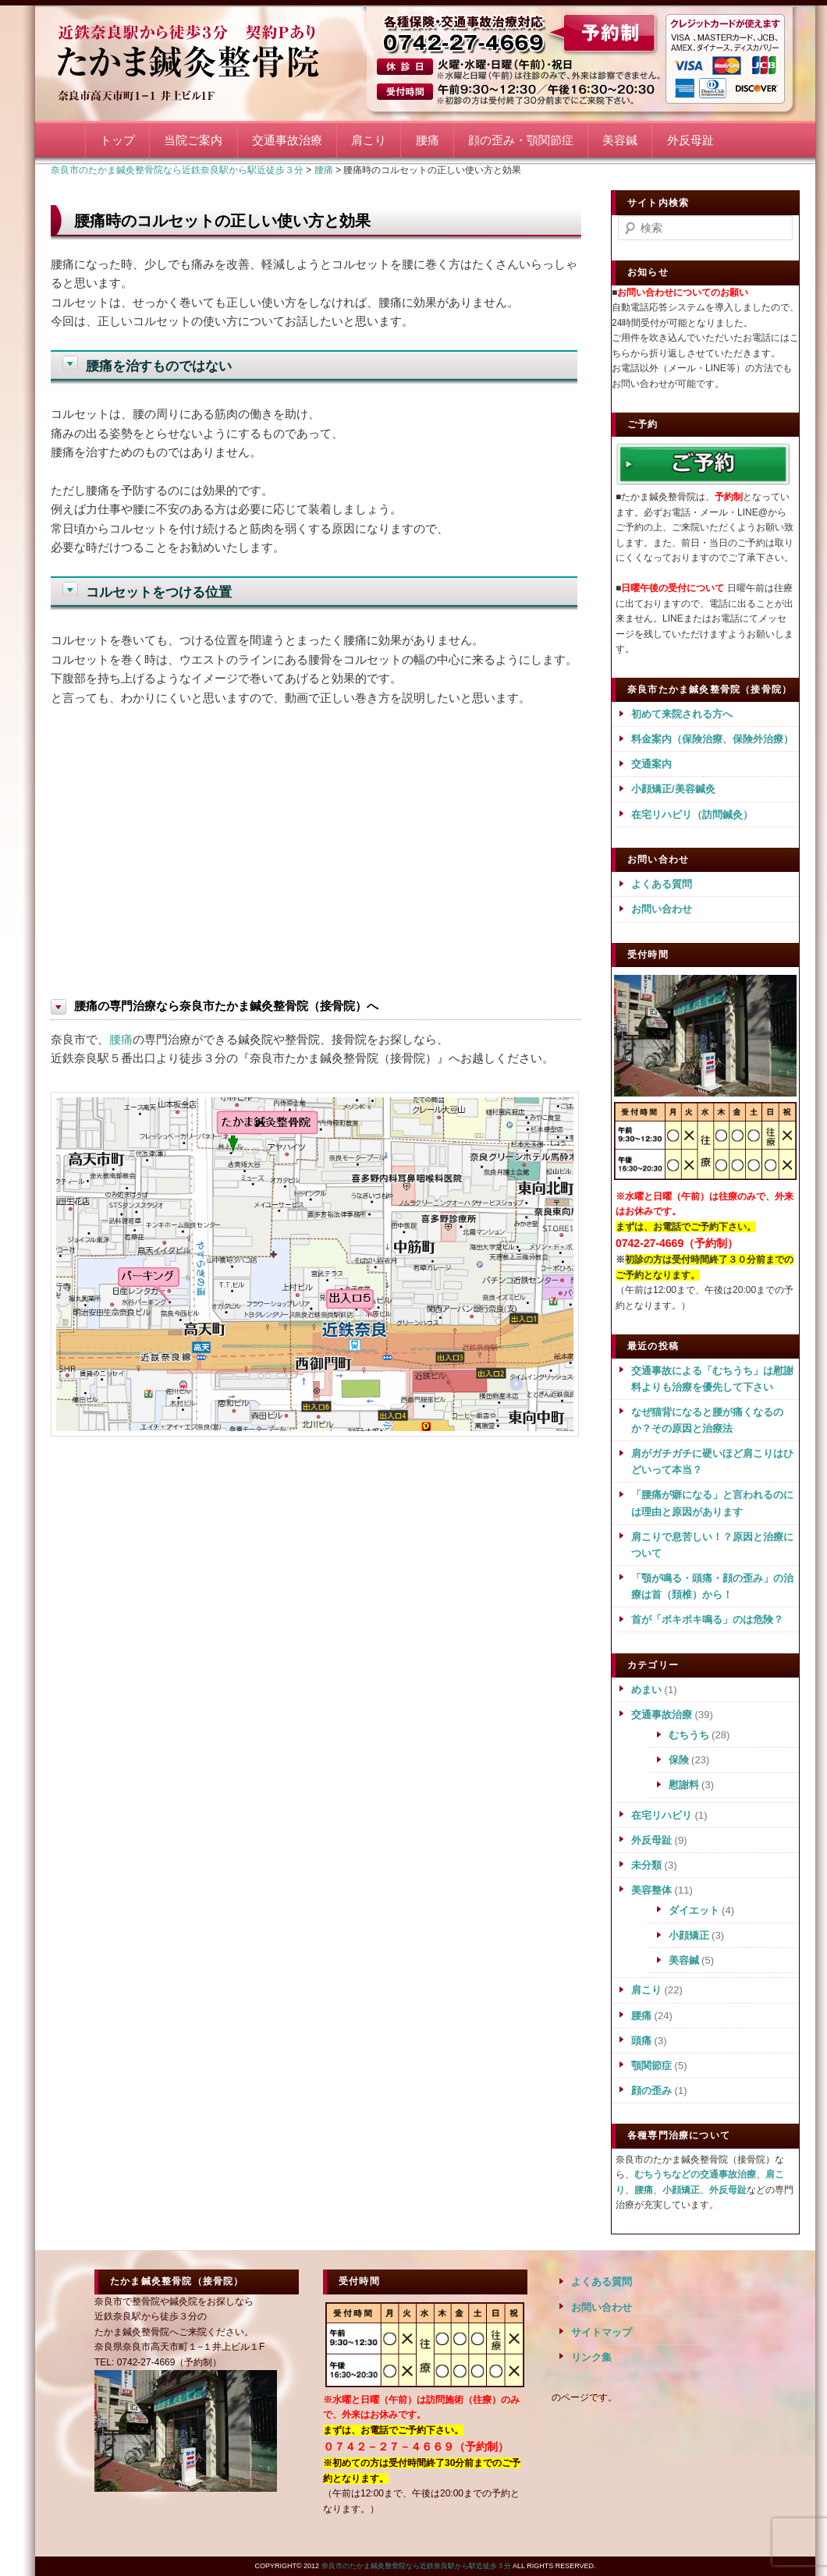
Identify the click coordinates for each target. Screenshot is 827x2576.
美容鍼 (619, 140)
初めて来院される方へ (682, 714)
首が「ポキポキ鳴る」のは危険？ (707, 1619)
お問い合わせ (661, 909)
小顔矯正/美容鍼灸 (673, 789)
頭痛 (641, 2040)
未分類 (646, 1865)
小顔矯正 (689, 1935)
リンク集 (591, 2357)
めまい (646, 1689)
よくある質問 (661, 884)
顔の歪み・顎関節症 (520, 140)
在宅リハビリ (661, 1815)
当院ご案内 (193, 140)
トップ (117, 140)
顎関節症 (651, 2065)
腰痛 (427, 140)
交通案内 (651, 764)
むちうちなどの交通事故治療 (695, 2174)
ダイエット (694, 1910)
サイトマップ (601, 2332)
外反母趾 (690, 140)
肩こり (368, 140)
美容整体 (651, 1890)
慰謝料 (684, 1785)
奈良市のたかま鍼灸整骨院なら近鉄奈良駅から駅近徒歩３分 (207, 60)
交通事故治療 (287, 140)
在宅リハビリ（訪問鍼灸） (692, 814)
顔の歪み (651, 2090)
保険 (679, 1760)
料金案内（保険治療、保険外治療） (712, 739)
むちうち (689, 1735)
